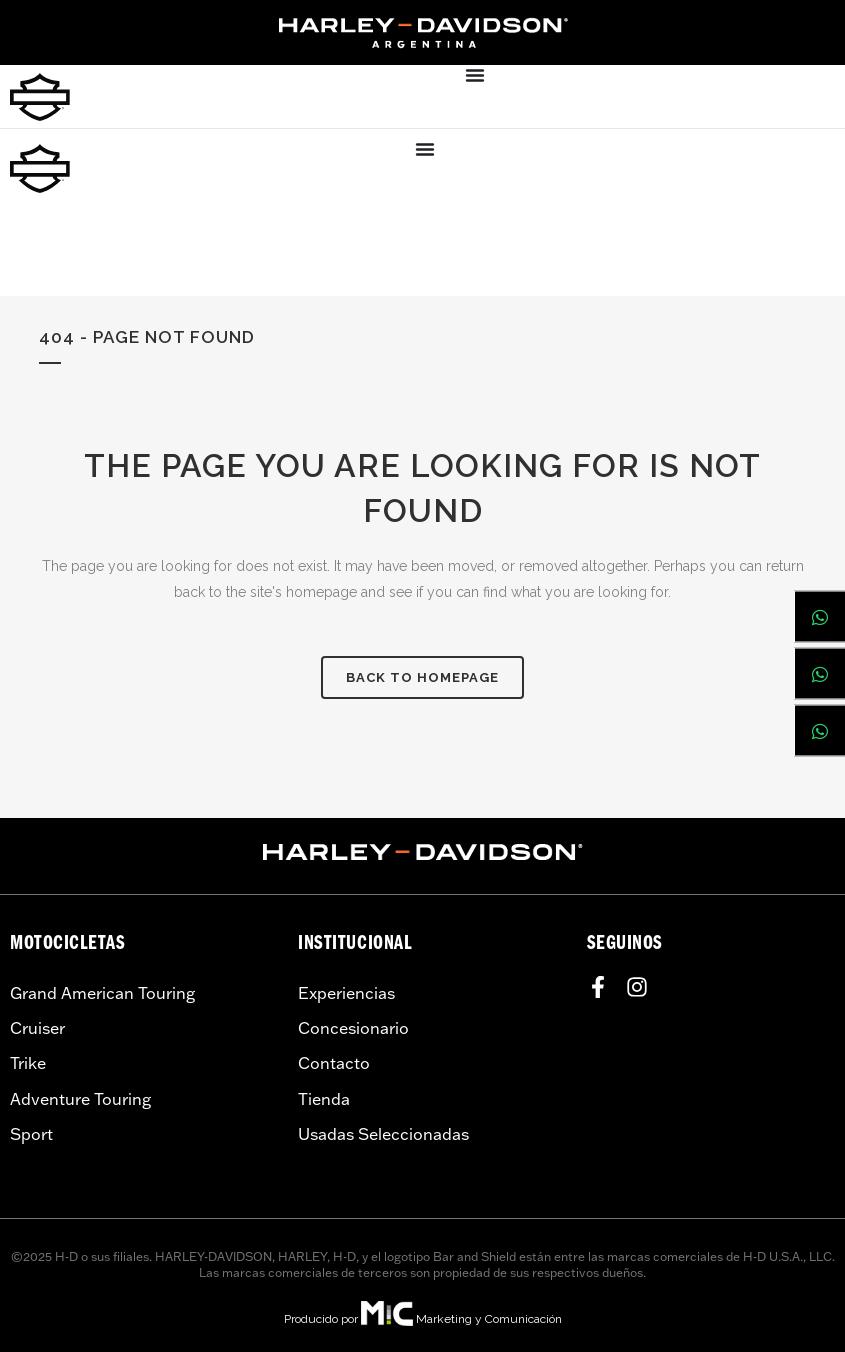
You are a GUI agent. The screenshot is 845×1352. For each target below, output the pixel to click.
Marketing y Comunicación (489, 1319)
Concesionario (353, 1028)
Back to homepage (422, 677)
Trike (28, 1063)
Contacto (334, 1063)
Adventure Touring (80, 1099)
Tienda (324, 1099)
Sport (31, 1134)
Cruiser (37, 1028)
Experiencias (346, 993)
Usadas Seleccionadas (383, 1134)
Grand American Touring (102, 993)
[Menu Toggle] (475, 75)
